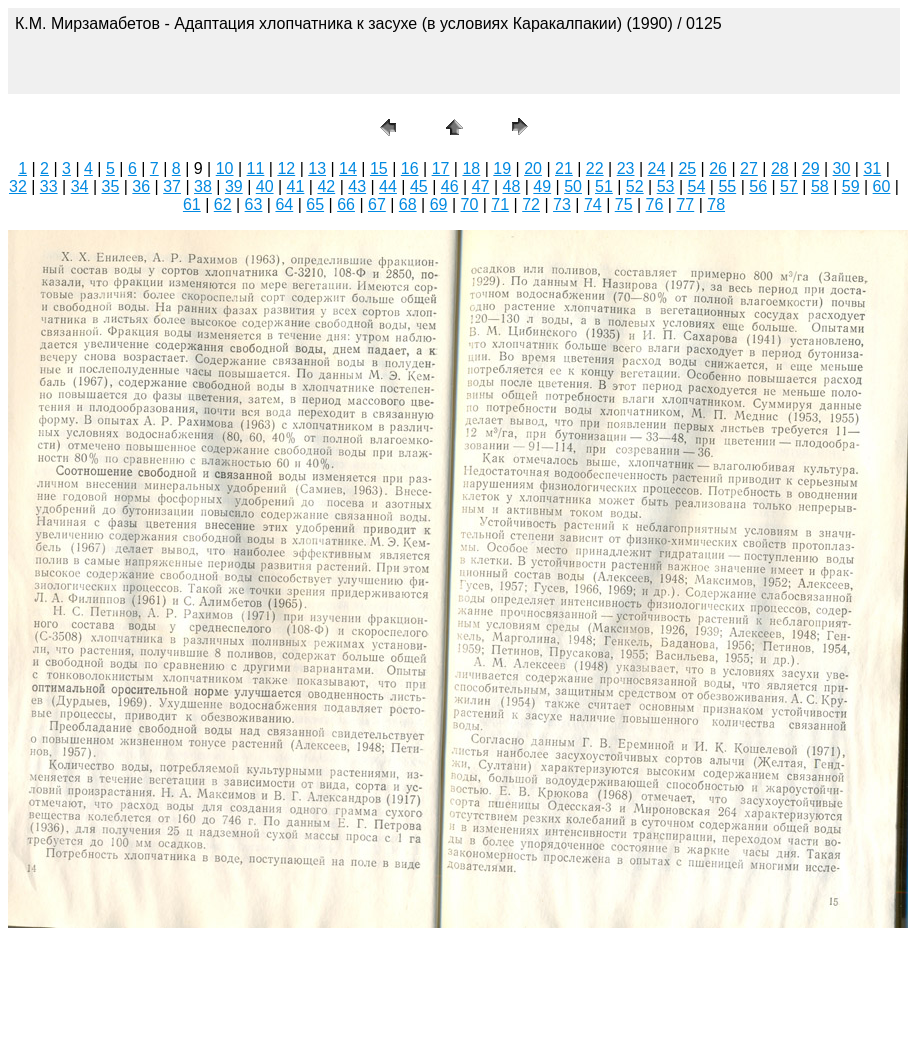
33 (49, 186)
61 (192, 204)
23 (626, 168)
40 (265, 186)
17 (441, 168)
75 (624, 204)
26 (718, 168)
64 (284, 204)
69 (439, 204)
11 (256, 168)
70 (470, 204)
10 (225, 168)
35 (111, 186)
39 (234, 186)
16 (410, 168)
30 (842, 168)
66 (346, 204)
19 (502, 168)
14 (348, 168)
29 (811, 168)
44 (388, 186)
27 (749, 168)
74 (593, 204)
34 (80, 186)
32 (18, 186)
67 (377, 204)
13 (317, 168)
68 (408, 204)
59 (851, 186)
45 (419, 186)
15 (379, 168)
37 (172, 186)
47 (481, 186)
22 (595, 168)
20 (533, 168)
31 (872, 168)
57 (789, 186)
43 (357, 186)
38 (203, 186)
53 (666, 186)
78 (716, 204)
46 (450, 186)
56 (758, 186)
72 (531, 204)
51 (604, 186)
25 (687, 168)
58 (820, 186)
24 (657, 168)
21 (564, 168)
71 (500, 204)
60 (882, 186)
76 (655, 204)
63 (254, 204)
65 (315, 204)
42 (326, 186)
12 (286, 168)
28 (780, 168)
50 (573, 186)
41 (296, 186)
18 (471, 168)
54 (697, 186)
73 (562, 204)
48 (511, 186)
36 (141, 186)
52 (635, 186)
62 (223, 204)
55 (727, 186)
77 (685, 204)
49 (542, 186)
